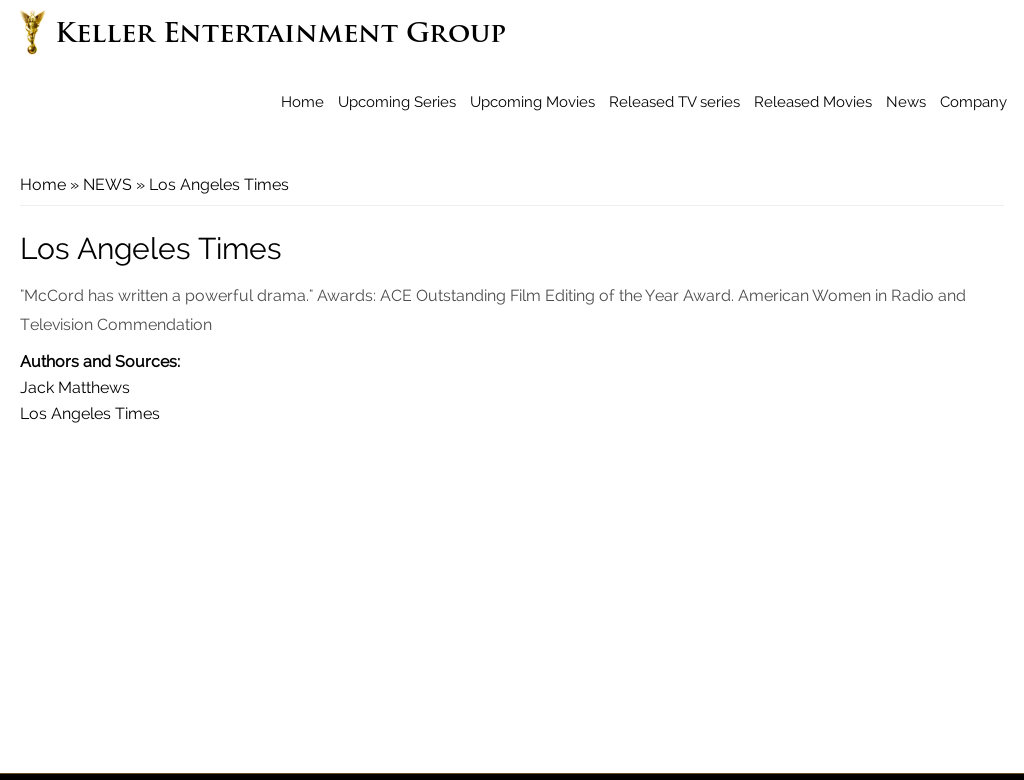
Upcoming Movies (532, 102)
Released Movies (813, 102)
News (906, 102)
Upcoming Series (397, 102)
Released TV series (674, 102)
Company (973, 102)
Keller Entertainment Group (280, 35)
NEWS (107, 184)
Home (302, 102)
